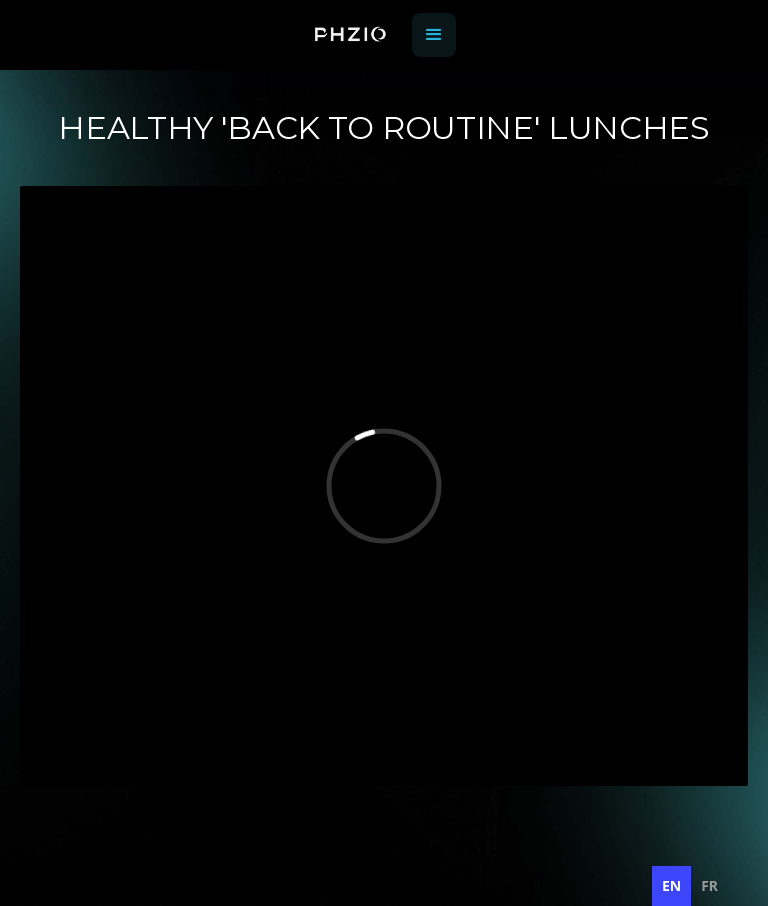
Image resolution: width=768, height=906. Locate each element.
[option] (709, 886)
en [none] (671, 885)
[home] (350, 35)
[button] (434, 35)
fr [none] (709, 885)
